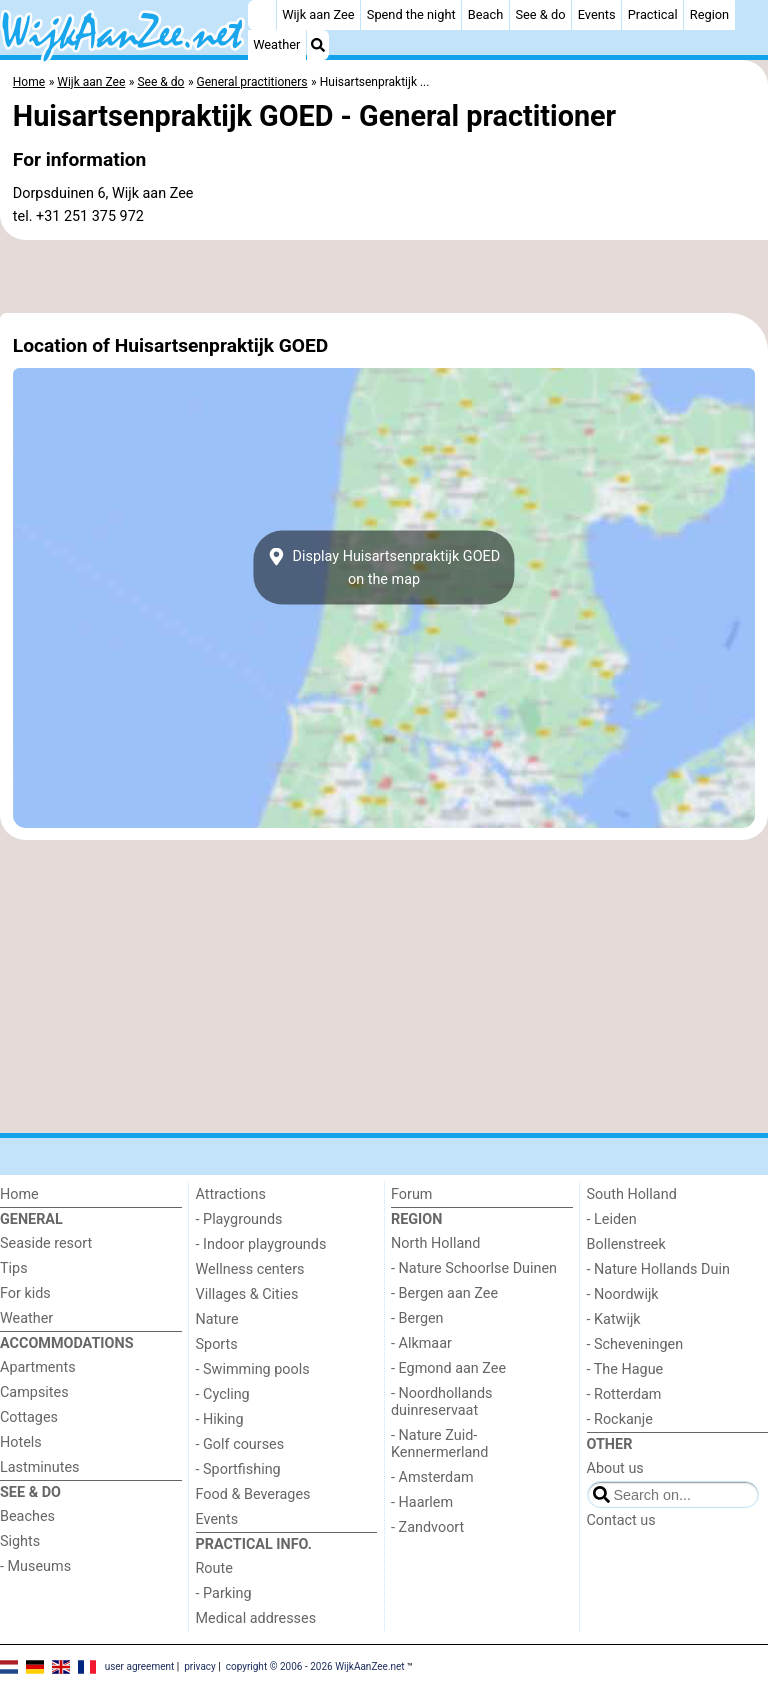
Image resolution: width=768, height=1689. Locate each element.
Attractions (231, 1194)
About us (615, 1468)
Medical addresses (256, 1618)
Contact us (621, 1520)
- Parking (224, 1593)
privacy (200, 1666)
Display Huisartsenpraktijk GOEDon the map (384, 568)
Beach (485, 14)
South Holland (632, 1194)
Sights (20, 1541)
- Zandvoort (427, 1527)
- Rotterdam (624, 1394)
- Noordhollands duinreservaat (442, 1402)
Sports (217, 1344)
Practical (653, 14)
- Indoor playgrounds (261, 1244)
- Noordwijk (623, 1294)
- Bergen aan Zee (444, 1293)
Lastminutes (39, 1467)
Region (709, 14)
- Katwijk (614, 1319)
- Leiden (612, 1219)
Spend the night (411, 14)
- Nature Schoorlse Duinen (474, 1268)
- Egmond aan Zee (448, 1368)
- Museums (35, 1566)
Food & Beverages (253, 1494)
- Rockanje (620, 1419)
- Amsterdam (432, 1477)
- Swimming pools (253, 1369)
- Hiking (220, 1419)
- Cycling (223, 1394)
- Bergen (417, 1318)
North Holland (435, 1243)
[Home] (262, 15)
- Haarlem (422, 1502)
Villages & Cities (247, 1294)
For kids (25, 1293)
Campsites (34, 1392)
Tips (14, 1268)
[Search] (318, 45)
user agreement (140, 1666)
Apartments (38, 1367)
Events (597, 14)
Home (19, 1194)
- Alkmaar (421, 1343)
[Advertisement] (384, 277)
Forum (411, 1194)
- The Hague (625, 1369)
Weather (276, 44)
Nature (217, 1319)
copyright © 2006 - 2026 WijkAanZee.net (315, 1666)
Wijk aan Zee (318, 14)
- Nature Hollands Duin (658, 1269)
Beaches (27, 1516)
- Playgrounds (239, 1219)
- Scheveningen (635, 1344)
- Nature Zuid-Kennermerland (439, 1444)
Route (214, 1568)
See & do (540, 14)
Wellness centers (250, 1269)
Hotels (21, 1442)
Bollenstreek (626, 1244)
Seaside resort (46, 1243)
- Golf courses (240, 1444)
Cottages (29, 1417)
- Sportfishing (238, 1469)
